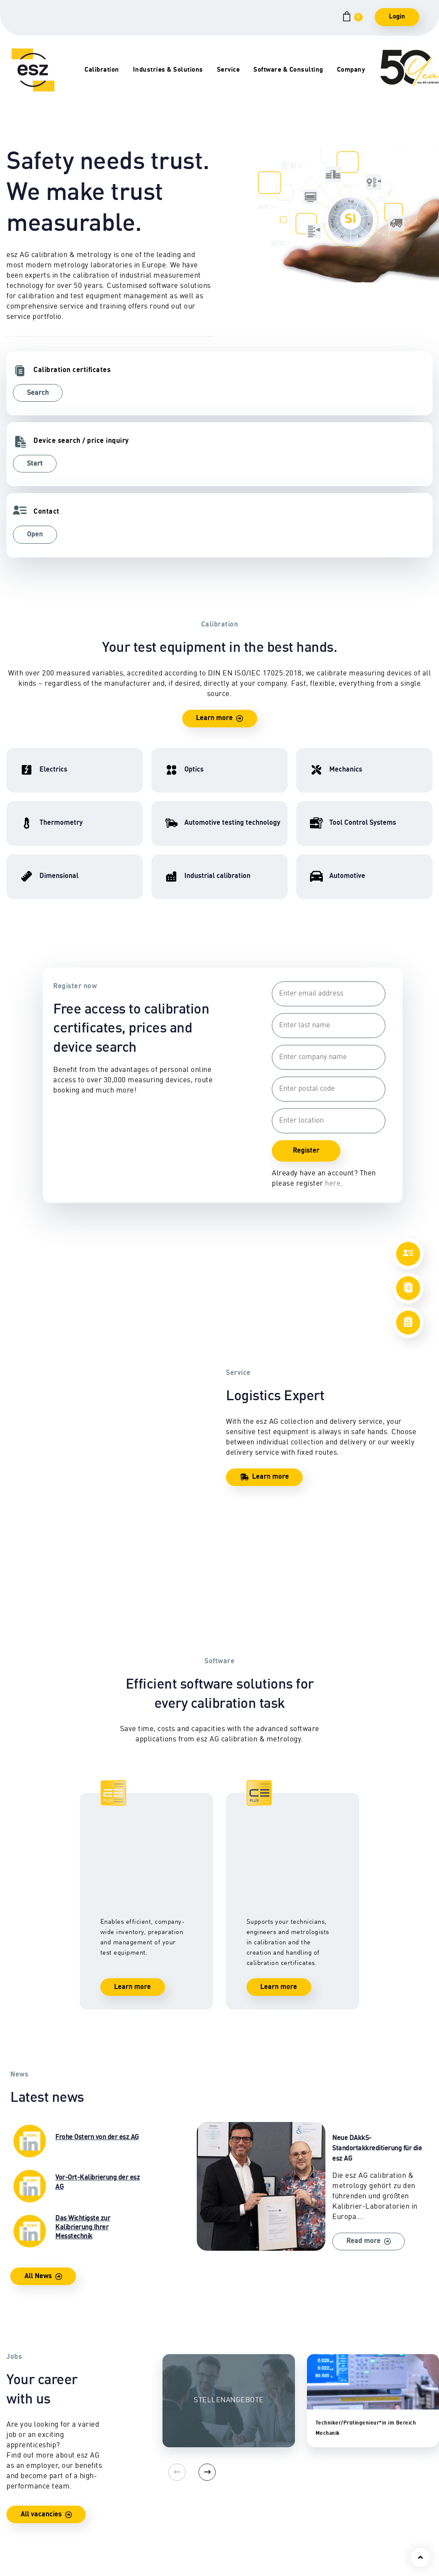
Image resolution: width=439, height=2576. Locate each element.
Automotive (111, 2486)
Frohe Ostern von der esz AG (75, 1710)
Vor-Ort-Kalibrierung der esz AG (75, 1755)
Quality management (388, 2517)
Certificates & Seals (211, 2506)
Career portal (378, 2496)
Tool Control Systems (126, 2496)
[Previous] (170, 2041)
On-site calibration (210, 2465)
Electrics (19, 2455)
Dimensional (22, 2496)
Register (303, 1009)
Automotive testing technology (122, 2460)
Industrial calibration (125, 2476)
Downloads (198, 2517)
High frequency (21, 2470)
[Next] (192, 2041)
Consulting (286, 2476)
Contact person (380, 2455)
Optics (15, 2506)
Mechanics (22, 2486)
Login (397, 17)
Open (323, 393)
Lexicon (193, 2527)
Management (377, 2476)
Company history (383, 2486)
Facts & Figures (381, 2548)
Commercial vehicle (124, 2506)
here (329, 1042)
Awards (369, 2506)
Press (366, 2537)
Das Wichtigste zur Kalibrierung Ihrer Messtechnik (75, 1800)
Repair (192, 2455)
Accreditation (377, 2527)
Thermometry (22, 2517)
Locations (372, 2465)
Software (283, 2486)
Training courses (295, 2455)
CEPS (278, 2465)
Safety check (201, 2496)
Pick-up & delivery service (209, 2481)
